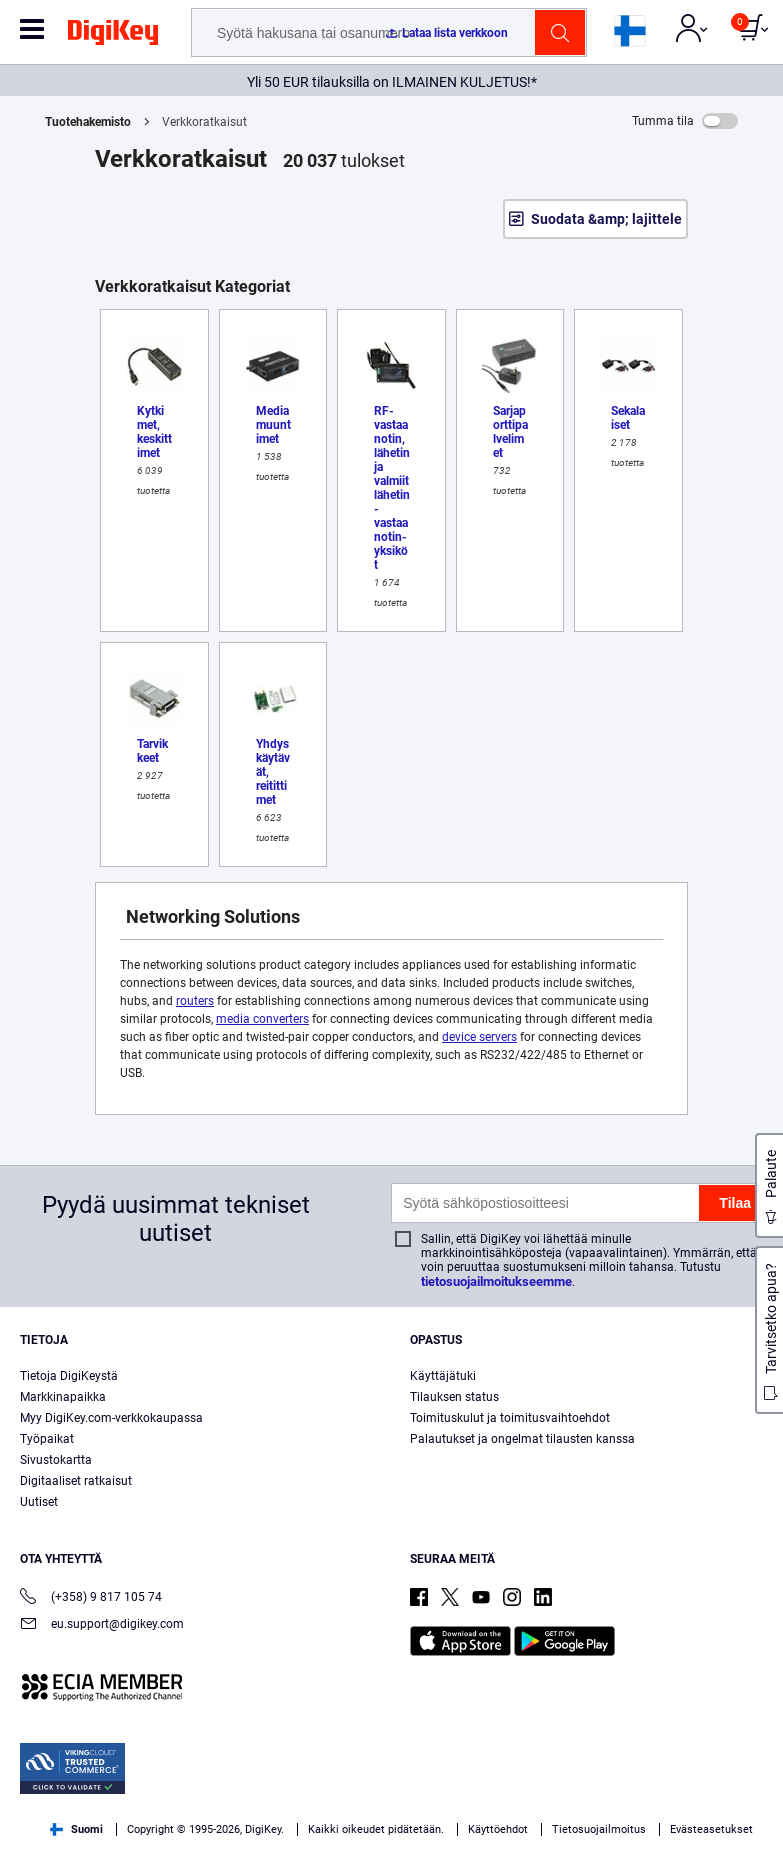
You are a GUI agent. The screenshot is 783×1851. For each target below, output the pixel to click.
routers (195, 1001)
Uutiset (39, 1502)
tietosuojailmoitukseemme (496, 1281)
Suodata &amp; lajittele (606, 219)
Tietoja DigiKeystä (69, 1376)
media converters (262, 1019)
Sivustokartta (56, 1460)
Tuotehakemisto (88, 122)
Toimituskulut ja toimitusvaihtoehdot (510, 1418)
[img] (113, 36)
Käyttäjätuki (443, 1376)
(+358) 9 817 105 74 (91, 1598)
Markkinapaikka (63, 1397)
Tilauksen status (454, 1397)
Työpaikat (47, 1439)
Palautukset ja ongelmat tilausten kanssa (522, 1439)
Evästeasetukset (711, 1829)
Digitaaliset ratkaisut (76, 1481)
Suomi (76, 1829)
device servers (479, 1037)
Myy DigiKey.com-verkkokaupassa (111, 1418)
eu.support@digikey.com (102, 1625)
